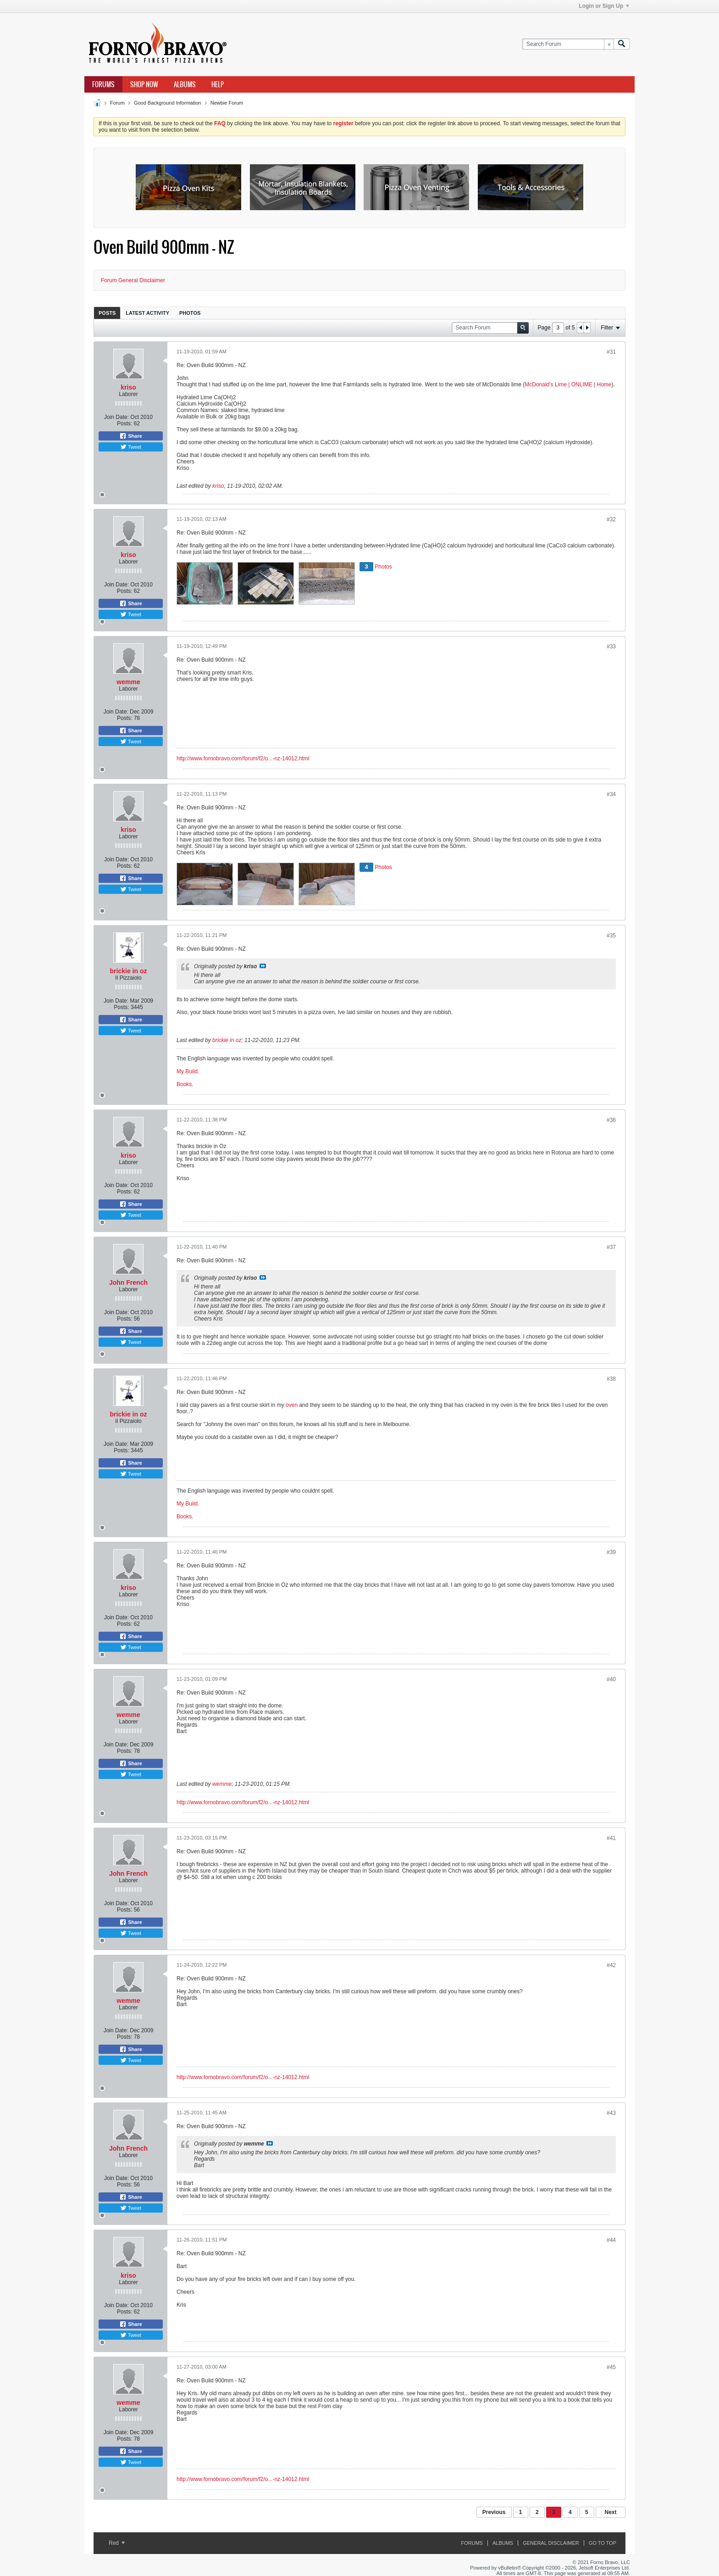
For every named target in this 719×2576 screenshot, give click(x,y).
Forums (103, 84)
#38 (611, 1379)
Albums (185, 84)
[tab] (107, 313)
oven (292, 1405)
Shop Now (144, 84)
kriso (128, 387)
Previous (494, 2512)
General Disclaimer (551, 2543)
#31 (611, 352)
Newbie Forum (226, 103)
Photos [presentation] (189, 313)
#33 (611, 646)
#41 (611, 1838)
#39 (611, 1552)
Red (117, 2543)
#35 (611, 935)
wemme (128, 682)
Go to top (602, 2543)
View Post (263, 966)
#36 (611, 1120)
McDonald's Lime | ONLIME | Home (568, 384)
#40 (611, 1679)
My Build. (188, 1071)
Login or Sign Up (604, 6)
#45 (611, 2367)
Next (610, 2512)
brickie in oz (128, 971)
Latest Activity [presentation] (147, 313)
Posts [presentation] (107, 313)
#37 (611, 1247)
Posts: (124, 423)
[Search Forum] (568, 44)
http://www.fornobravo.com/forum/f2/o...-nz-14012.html (243, 758)
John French (128, 1282)
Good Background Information (167, 103)
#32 (611, 519)
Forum (117, 103)
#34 (611, 794)
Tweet (130, 447)
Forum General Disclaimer (133, 280)
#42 (611, 1965)
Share (130, 436)
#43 (611, 2113)
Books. (185, 1084)
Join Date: (116, 417)
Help (217, 84)
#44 (611, 2240)
